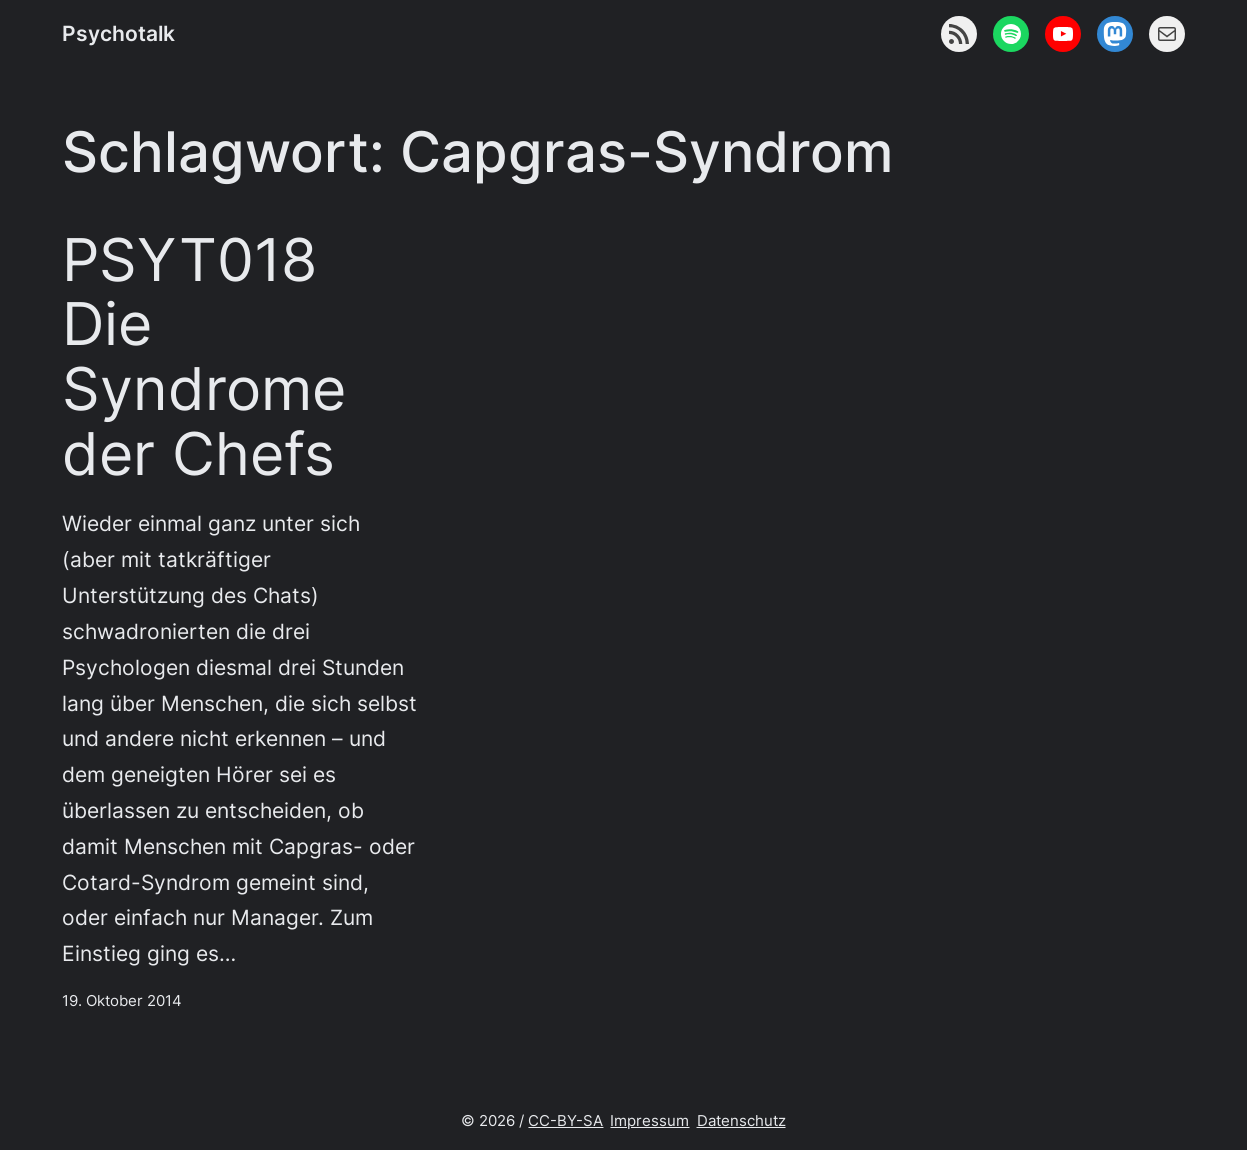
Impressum (649, 1120)
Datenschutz (741, 1120)
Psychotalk (118, 33)
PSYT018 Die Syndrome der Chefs (204, 357)
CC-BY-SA (565, 1120)
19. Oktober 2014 (122, 1000)
